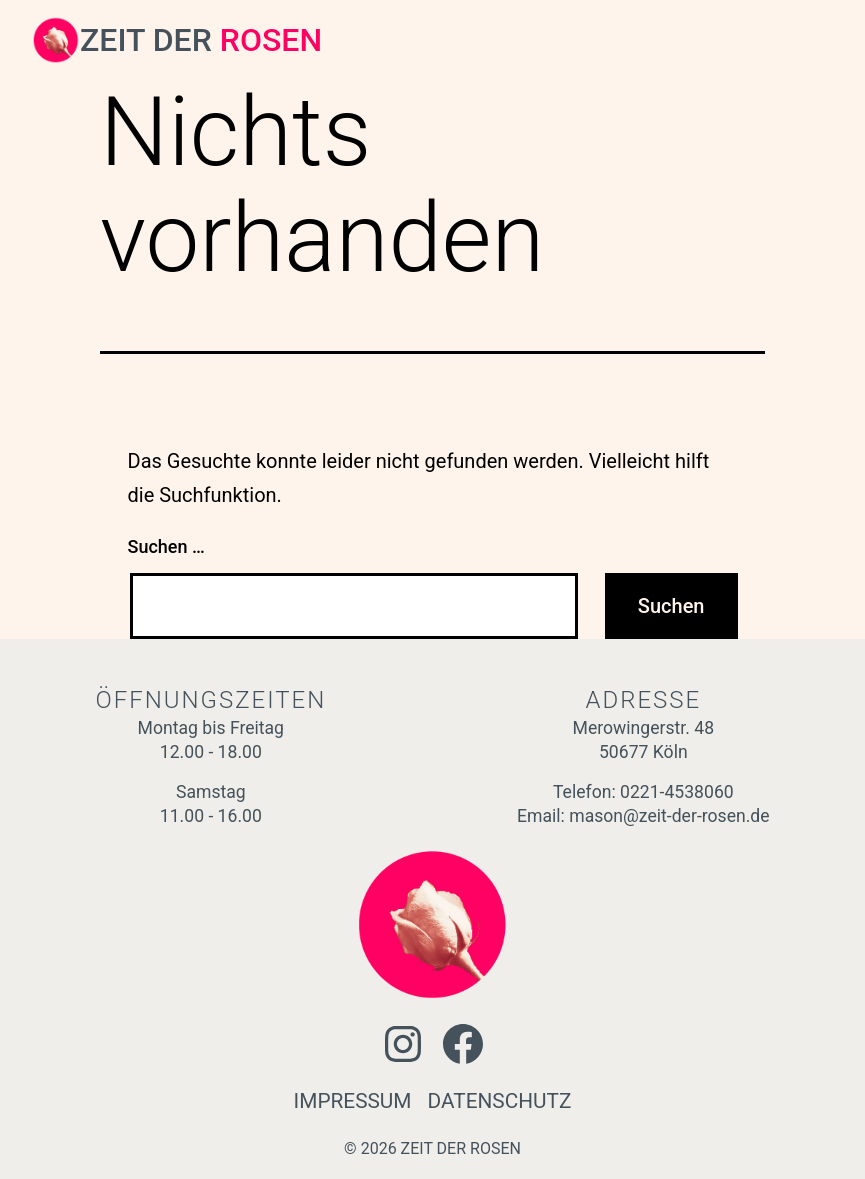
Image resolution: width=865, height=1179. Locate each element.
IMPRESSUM (353, 1101)
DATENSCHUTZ (500, 1101)
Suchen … (166, 546)
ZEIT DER (201, 40)
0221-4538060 (677, 792)
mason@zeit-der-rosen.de (669, 816)
